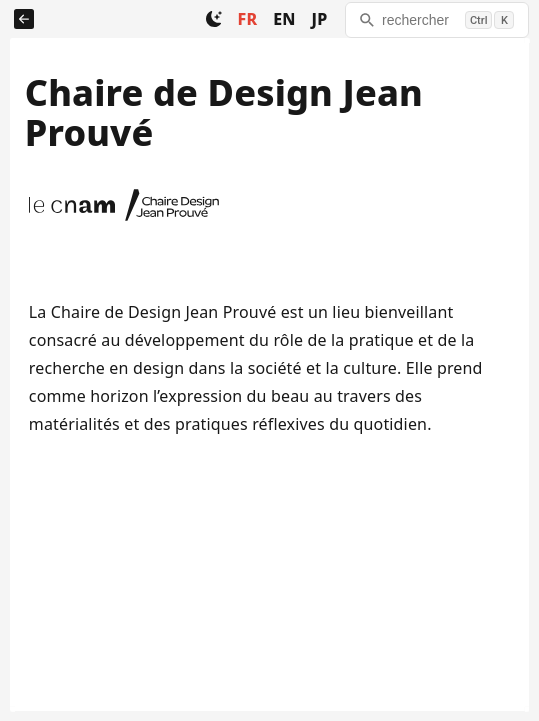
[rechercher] (437, 20)
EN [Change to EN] (284, 19)
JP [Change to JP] (320, 19)
